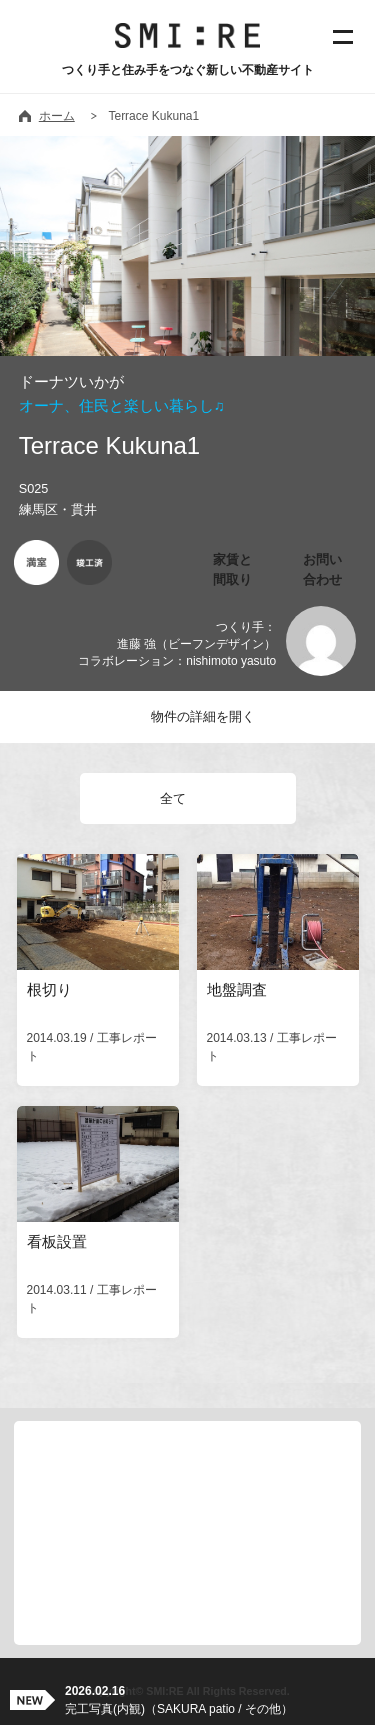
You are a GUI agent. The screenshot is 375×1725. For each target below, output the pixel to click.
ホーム (57, 116)
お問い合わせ (322, 569)
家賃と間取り (232, 569)
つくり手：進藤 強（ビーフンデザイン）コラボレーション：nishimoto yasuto (177, 644)
